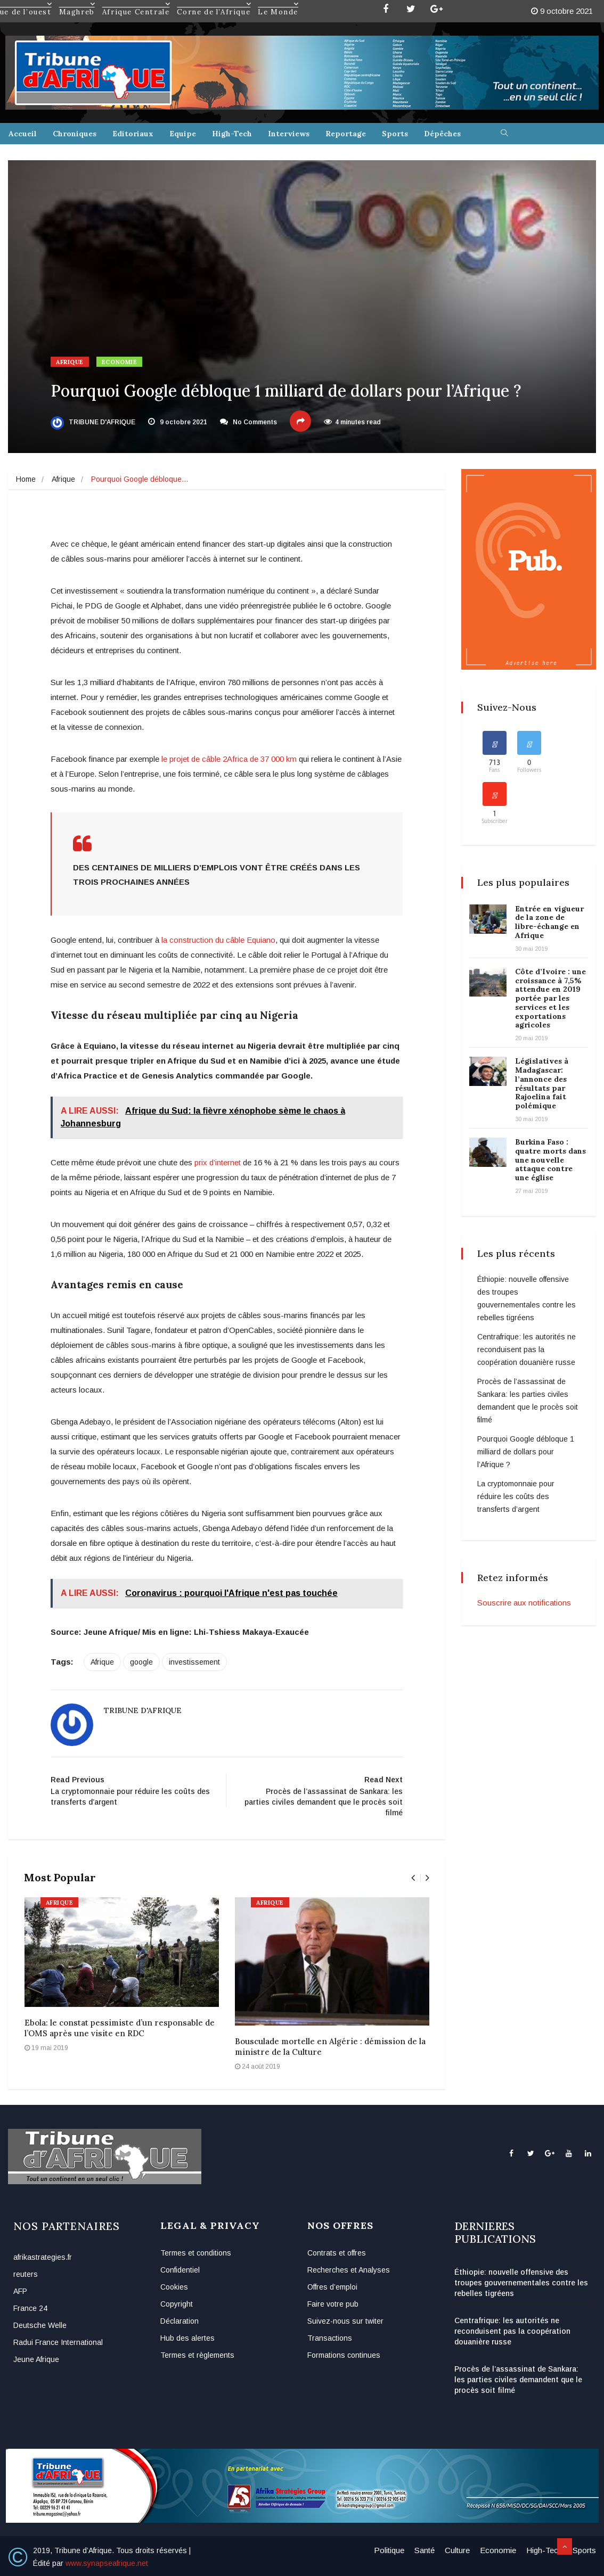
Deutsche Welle (40, 2325)
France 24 (30, 2308)
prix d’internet (217, 1162)
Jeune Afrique (36, 2359)
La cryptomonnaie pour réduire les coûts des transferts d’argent (515, 1496)
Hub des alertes (187, 2338)
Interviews (288, 133)
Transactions (329, 2338)
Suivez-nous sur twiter (345, 2321)
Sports (395, 133)
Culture (457, 2550)
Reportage (345, 133)
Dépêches (442, 133)
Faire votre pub (332, 2304)
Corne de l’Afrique (214, 3)
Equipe (182, 133)
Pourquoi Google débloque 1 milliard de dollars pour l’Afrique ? (525, 1452)
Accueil (23, 133)
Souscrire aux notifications (524, 1602)
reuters (25, 2274)
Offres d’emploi (332, 2287)
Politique (389, 2550)
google (141, 1662)
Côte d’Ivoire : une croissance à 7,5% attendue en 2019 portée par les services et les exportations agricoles (550, 998)
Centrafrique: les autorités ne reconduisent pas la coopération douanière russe (526, 1349)
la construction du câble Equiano (218, 939)
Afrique (70, 362)
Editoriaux (132, 133)
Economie (119, 362)
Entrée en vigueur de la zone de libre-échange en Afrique (549, 922)
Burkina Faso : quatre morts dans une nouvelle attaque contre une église (550, 1159)
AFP (20, 2291)
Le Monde (278, 3)
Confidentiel (180, 2270)
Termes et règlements (197, 2355)
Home (26, 479)
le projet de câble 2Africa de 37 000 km (229, 758)
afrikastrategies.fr (42, 2257)
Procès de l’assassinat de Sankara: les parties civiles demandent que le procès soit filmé (518, 2379)
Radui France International (58, 2342)
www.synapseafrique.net (107, 2563)
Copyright (176, 2304)
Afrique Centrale (136, 3)
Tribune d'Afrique (93, 422)
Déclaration (179, 2321)
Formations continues (343, 2355)
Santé (424, 2550)
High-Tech (232, 133)
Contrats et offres (336, 2253)
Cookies (174, 2287)
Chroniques (74, 133)
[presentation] (413, 1878)
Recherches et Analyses (348, 2270)
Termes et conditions (195, 2253)
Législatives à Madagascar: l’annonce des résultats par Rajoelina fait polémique (541, 1083)
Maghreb (77, 3)
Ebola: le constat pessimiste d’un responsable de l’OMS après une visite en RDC (120, 2028)
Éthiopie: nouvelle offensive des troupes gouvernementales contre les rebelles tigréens (521, 2283)
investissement (194, 1662)
